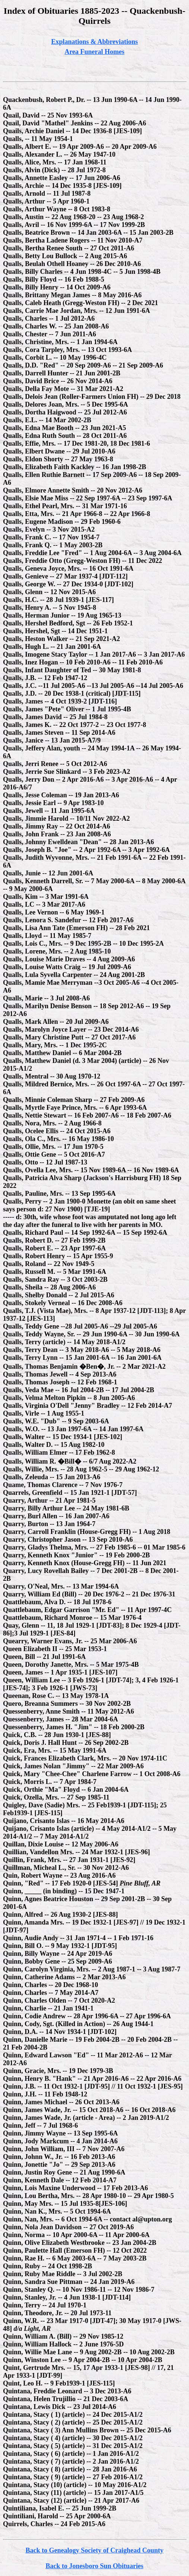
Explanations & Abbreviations (94, 41)
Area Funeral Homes (94, 51)
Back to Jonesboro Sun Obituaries (94, 2566)
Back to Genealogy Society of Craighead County (95, 2550)
